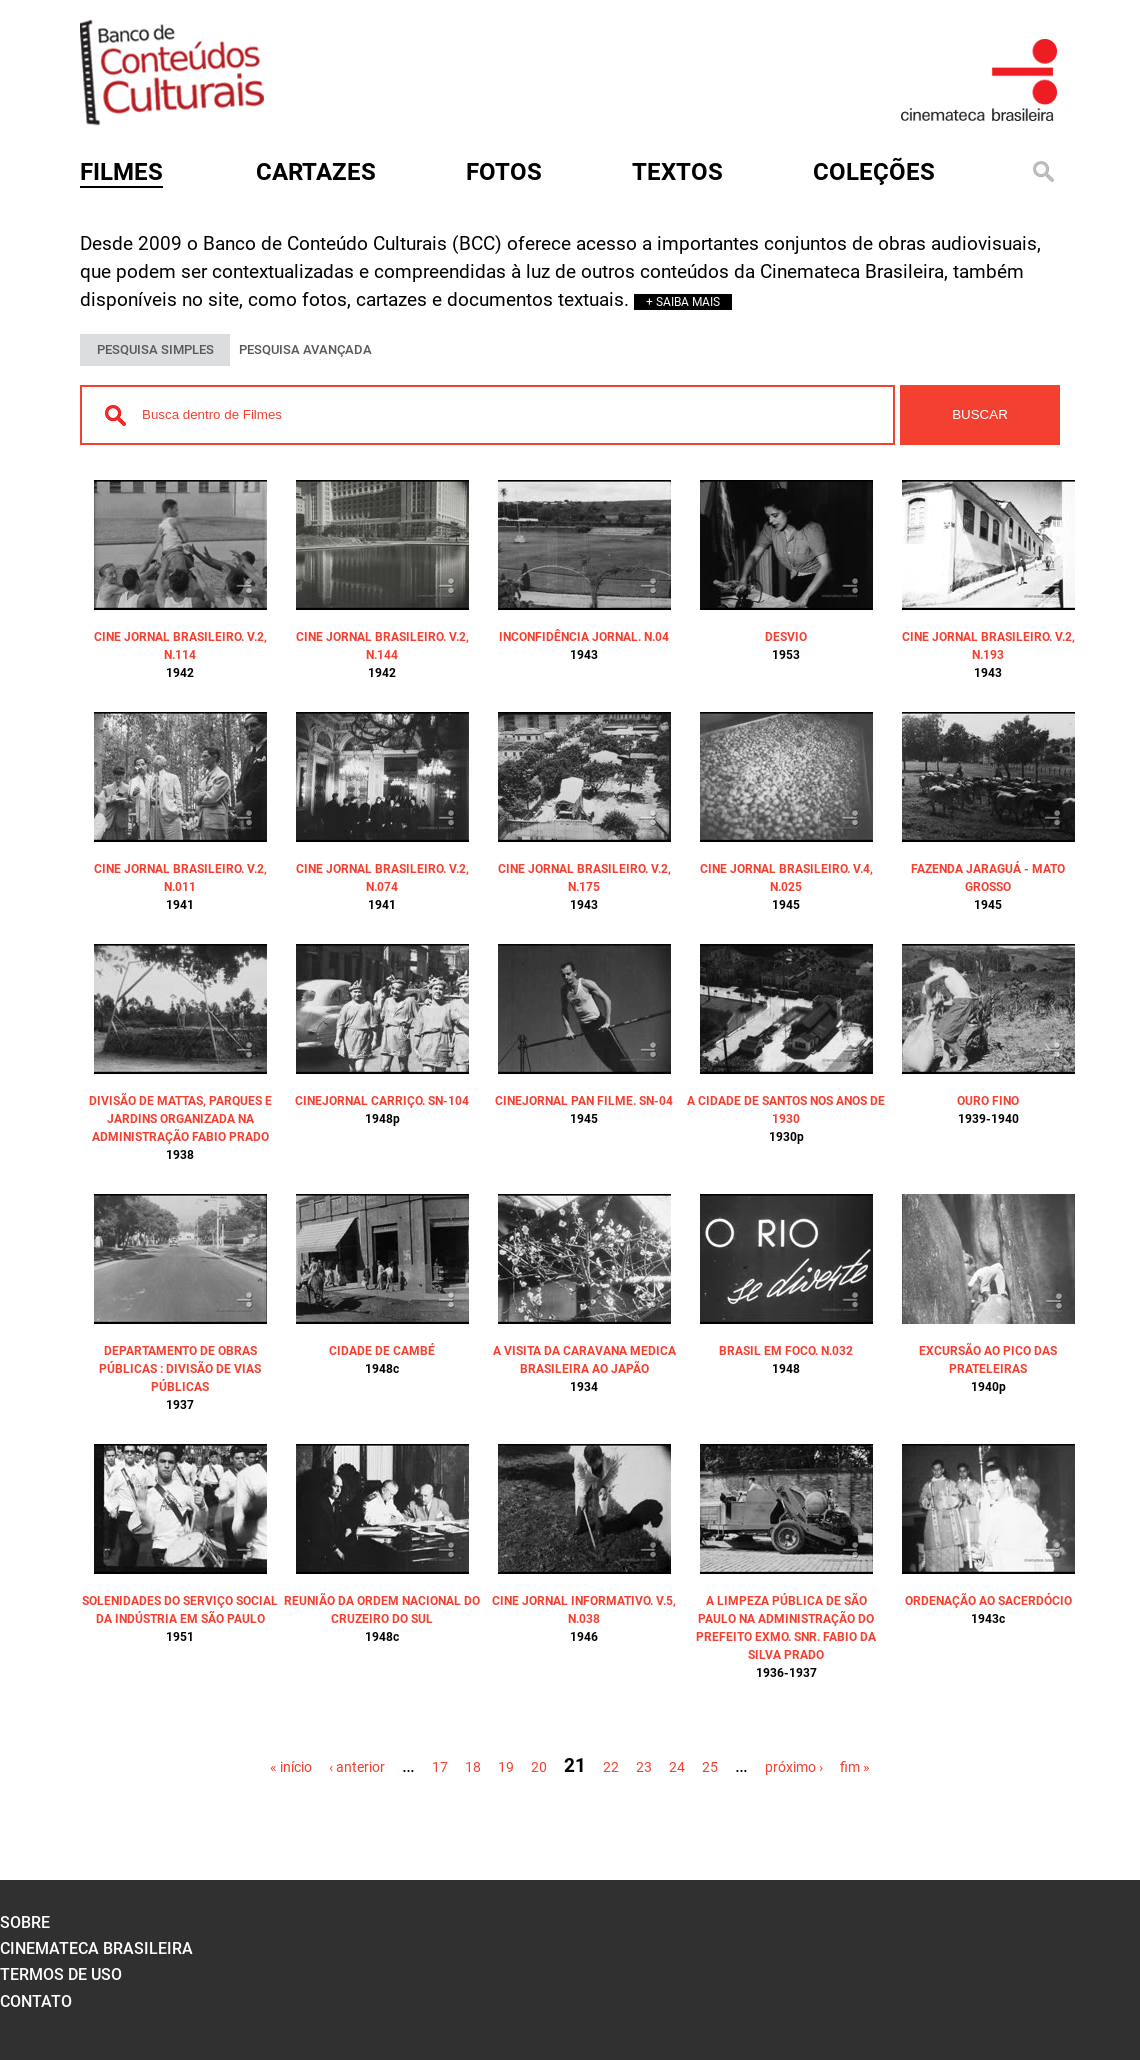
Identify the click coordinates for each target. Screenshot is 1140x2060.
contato (36, 2001)
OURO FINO (988, 1101)
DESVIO (786, 637)
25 (710, 1767)
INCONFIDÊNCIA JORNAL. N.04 (584, 637)
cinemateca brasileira (96, 1948)
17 (440, 1767)
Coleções (874, 172)
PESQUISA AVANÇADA (305, 349)
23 (644, 1767)
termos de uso (61, 1974)
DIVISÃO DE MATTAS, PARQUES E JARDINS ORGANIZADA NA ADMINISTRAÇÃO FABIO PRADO (180, 1119)
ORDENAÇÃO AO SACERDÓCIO (988, 1601)
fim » (855, 1767)
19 (506, 1767)
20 (539, 1767)
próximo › (794, 1767)
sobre (25, 1922)
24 (677, 1767)
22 (611, 1767)
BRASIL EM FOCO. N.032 (786, 1351)
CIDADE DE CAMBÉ (382, 1351)
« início (291, 1767)
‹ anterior (357, 1767)
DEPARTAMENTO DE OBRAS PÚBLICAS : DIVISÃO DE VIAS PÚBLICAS (180, 1369)
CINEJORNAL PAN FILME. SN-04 (584, 1101)
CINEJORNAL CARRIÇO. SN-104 (382, 1101)
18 (473, 1767)
